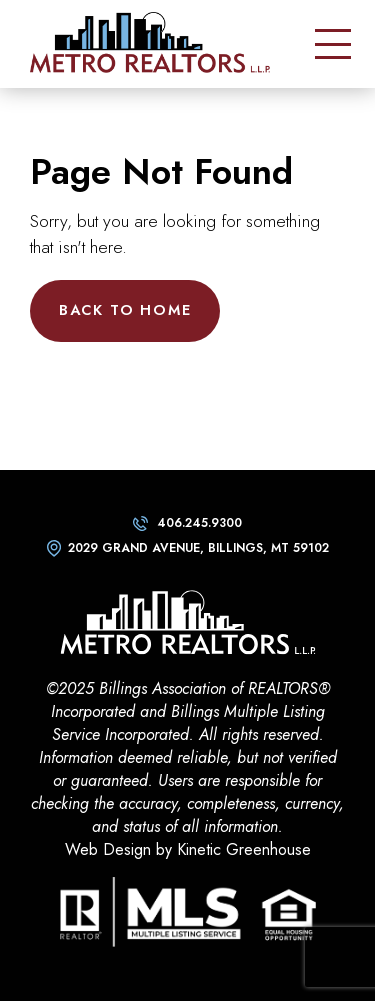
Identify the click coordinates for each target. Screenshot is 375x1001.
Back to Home (125, 310)
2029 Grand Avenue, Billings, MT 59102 (198, 548)
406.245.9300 (199, 523)
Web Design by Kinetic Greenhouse (188, 849)
